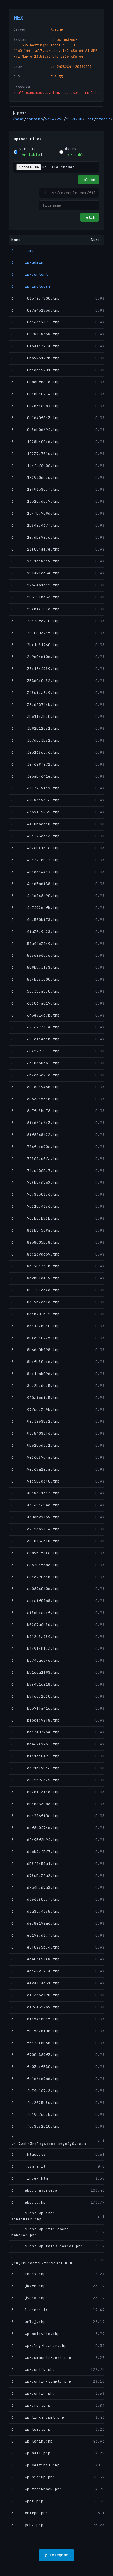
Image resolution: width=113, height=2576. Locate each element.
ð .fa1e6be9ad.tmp (35, 2078)
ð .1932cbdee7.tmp (35, 501)
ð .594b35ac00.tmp (35, 979)
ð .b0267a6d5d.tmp (35, 1624)
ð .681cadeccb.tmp (35, 1039)
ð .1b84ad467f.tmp (35, 525)
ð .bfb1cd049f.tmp (35, 1756)
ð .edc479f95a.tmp (35, 1971)
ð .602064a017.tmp (35, 1003)
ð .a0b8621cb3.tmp (35, 1493)
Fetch (90, 217)
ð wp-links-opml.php (37, 2417)
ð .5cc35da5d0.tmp (35, 991)
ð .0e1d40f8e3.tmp (35, 417)
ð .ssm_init (28, 2166)
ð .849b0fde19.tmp (35, 1278)
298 (60, 119)
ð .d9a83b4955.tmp (35, 1911)
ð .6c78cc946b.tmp (35, 1086)
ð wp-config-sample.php (41, 2381)
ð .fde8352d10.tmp (35, 2126)
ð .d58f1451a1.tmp (35, 1863)
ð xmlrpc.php (29, 2512)
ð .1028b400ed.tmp (35, 441)
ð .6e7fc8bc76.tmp (35, 1110)
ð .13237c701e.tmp (35, 453)
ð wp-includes (30, 286)
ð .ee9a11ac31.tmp (35, 1983)
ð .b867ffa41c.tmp (35, 1708)
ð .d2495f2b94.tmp (35, 1839)
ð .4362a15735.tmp (35, 812)
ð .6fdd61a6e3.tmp (35, 1122)
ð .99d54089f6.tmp (35, 1433)
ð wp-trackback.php (36, 2489)
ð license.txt (30, 2309)
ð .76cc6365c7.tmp (35, 1170)
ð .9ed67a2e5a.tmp (35, 1469)
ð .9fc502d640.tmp (35, 1481)
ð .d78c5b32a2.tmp (35, 1875)
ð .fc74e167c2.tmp (35, 2090)
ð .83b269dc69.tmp (35, 1254)
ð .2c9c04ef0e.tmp (35, 656)
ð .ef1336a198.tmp (35, 1995)
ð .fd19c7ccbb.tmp (35, 2114)
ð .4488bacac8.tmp (35, 824)
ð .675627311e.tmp (35, 1027)
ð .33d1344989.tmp (35, 668)
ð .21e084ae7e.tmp (35, 549)
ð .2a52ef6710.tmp (35, 620)
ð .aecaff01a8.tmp (35, 1600)
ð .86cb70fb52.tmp (35, 1313)
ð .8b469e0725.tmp (35, 1337)
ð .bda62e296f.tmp (35, 1744)
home (19, 119)
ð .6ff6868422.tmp (35, 1134)
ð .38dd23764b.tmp (35, 704)
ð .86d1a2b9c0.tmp (35, 1325)
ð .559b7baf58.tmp (35, 967)
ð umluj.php (28, 2321)
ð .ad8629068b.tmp (35, 1576)
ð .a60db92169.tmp (35, 1517)
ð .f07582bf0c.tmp (35, 2030)
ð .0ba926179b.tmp (35, 358)
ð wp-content (29, 274)
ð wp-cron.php (30, 2405)
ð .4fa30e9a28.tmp (35, 931)
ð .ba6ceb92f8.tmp (35, 1720)
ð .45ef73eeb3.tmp (35, 836)
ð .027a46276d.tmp (35, 310)
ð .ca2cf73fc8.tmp (35, 1791)
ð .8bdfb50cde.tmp (35, 1361)
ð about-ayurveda (34, 2190)
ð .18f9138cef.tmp (35, 489)
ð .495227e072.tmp (35, 859)
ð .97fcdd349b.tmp (35, 1409)
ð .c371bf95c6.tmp (35, 1768)
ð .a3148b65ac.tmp (35, 1505)
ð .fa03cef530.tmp (35, 2066)
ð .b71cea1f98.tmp (35, 1672)
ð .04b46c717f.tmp (35, 322)
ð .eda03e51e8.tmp (35, 1959)
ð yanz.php (27, 2524)
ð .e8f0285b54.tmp (35, 1947)
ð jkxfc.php (28, 2285)
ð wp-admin (27, 262)
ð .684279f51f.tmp (35, 1051)
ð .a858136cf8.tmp (35, 1540)
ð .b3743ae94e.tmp (35, 1660)
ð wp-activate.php (35, 2333)
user (89, 119)
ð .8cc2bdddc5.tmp (35, 1385)
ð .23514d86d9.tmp (35, 561)
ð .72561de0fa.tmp (35, 1158)
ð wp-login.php (32, 2441)
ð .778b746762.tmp (35, 1182)
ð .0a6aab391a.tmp (35, 346)
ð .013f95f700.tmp (35, 298)
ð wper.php (27, 2500)
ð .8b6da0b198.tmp (35, 1349)
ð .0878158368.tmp (35, 334)
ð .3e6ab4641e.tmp (35, 776)
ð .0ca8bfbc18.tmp (35, 381)
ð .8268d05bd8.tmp (35, 1242)
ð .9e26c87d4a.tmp (35, 1457)
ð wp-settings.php (35, 2465)
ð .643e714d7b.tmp (35, 1015)
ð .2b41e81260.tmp (35, 644)
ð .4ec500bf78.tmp (35, 919)
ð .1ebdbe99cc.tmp (35, 537)
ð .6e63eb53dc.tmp (35, 1098)
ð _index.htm (29, 2178)
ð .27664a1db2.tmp (35, 585)
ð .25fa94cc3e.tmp (35, 573)
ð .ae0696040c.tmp (35, 1588)
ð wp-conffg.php (33, 2369)
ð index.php (28, 2273)
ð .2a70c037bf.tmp (35, 632)
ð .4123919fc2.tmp (35, 788)
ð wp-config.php (33, 2393)
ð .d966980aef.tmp (35, 1899)
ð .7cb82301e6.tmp (35, 1194)
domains (35, 119)
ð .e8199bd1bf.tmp (35, 1935)
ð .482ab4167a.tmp (35, 847)
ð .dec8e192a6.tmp (35, 1923)
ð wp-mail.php (30, 2453)
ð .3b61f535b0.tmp (35, 716)
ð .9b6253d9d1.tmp (35, 1445)
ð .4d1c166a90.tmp (35, 895)
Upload (89, 179)
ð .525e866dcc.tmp (35, 955)
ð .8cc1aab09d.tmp (35, 1373)
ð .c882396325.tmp (35, 1779)
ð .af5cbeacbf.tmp (35, 1612)
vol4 (49, 119)
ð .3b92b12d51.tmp (35, 728)
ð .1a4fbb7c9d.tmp (35, 513)
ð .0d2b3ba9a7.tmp (35, 405)
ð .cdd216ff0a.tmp (35, 1815)
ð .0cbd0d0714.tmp (35, 393)
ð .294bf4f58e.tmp (35, 608)
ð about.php (28, 2202)
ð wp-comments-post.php (41, 2357)
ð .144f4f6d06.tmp (35, 465)
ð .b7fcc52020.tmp (35, 1696)
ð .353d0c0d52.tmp (35, 680)
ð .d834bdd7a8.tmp (35, 1887)
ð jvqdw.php (28, 2297)
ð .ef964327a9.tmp (35, 2006)
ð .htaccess (28, 2154)
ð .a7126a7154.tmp (35, 1529)
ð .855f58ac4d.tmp (35, 1290)
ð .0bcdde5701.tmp (35, 370)
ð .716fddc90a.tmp (35, 1146)
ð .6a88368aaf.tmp (35, 1063)
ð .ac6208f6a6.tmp (35, 1564)
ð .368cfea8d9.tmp (35, 692)
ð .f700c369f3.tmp (35, 2054)
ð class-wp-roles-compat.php (47, 2245)
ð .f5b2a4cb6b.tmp (35, 2042)
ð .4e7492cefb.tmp (35, 907)
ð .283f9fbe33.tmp (35, 597)
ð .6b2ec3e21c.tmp (35, 1074)
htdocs (103, 119)
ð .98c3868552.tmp (35, 1421)
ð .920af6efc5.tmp (35, 1397)
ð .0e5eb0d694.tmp (35, 429)
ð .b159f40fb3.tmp (35, 1648)
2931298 (74, 119)
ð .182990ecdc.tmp (35, 477)
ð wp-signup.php (33, 2477)
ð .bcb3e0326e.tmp (35, 1732)
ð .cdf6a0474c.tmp (35, 1827)
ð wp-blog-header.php (39, 2345)
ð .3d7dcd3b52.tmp (35, 740)
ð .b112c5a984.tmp (35, 1636)
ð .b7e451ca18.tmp (35, 1684)
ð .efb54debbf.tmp (35, 2018)
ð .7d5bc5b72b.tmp (35, 1218)
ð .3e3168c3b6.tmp (35, 752)
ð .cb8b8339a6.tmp (35, 1803)
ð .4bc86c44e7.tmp (35, 871)
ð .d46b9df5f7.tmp (35, 1851)
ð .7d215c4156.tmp (35, 1206)
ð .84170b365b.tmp (35, 1266)
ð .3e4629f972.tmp (35, 764)
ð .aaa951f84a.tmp (35, 1552)
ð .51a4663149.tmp (35, 943)
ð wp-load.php (30, 2429)
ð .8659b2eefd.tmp (35, 1302)
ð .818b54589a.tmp (35, 1230)
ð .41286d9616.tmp (35, 800)
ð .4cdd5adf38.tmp (35, 883)
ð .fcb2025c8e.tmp (35, 2102)
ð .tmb (22, 250)
